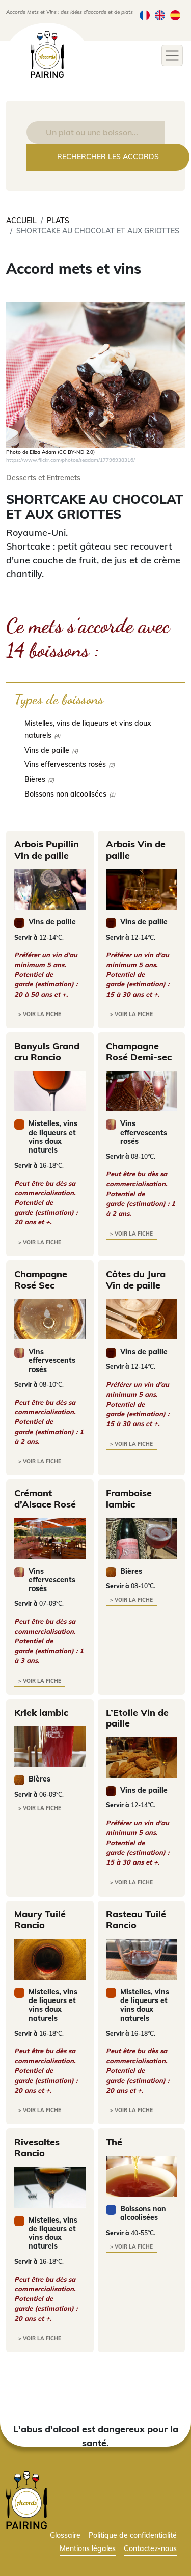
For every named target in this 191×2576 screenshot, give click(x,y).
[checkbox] (95, 729)
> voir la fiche (39, 1014)
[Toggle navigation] (172, 55)
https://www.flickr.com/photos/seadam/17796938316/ (70, 460)
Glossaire (65, 2535)
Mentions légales (88, 2548)
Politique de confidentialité (133, 2535)
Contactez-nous (150, 2548)
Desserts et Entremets (43, 477)
